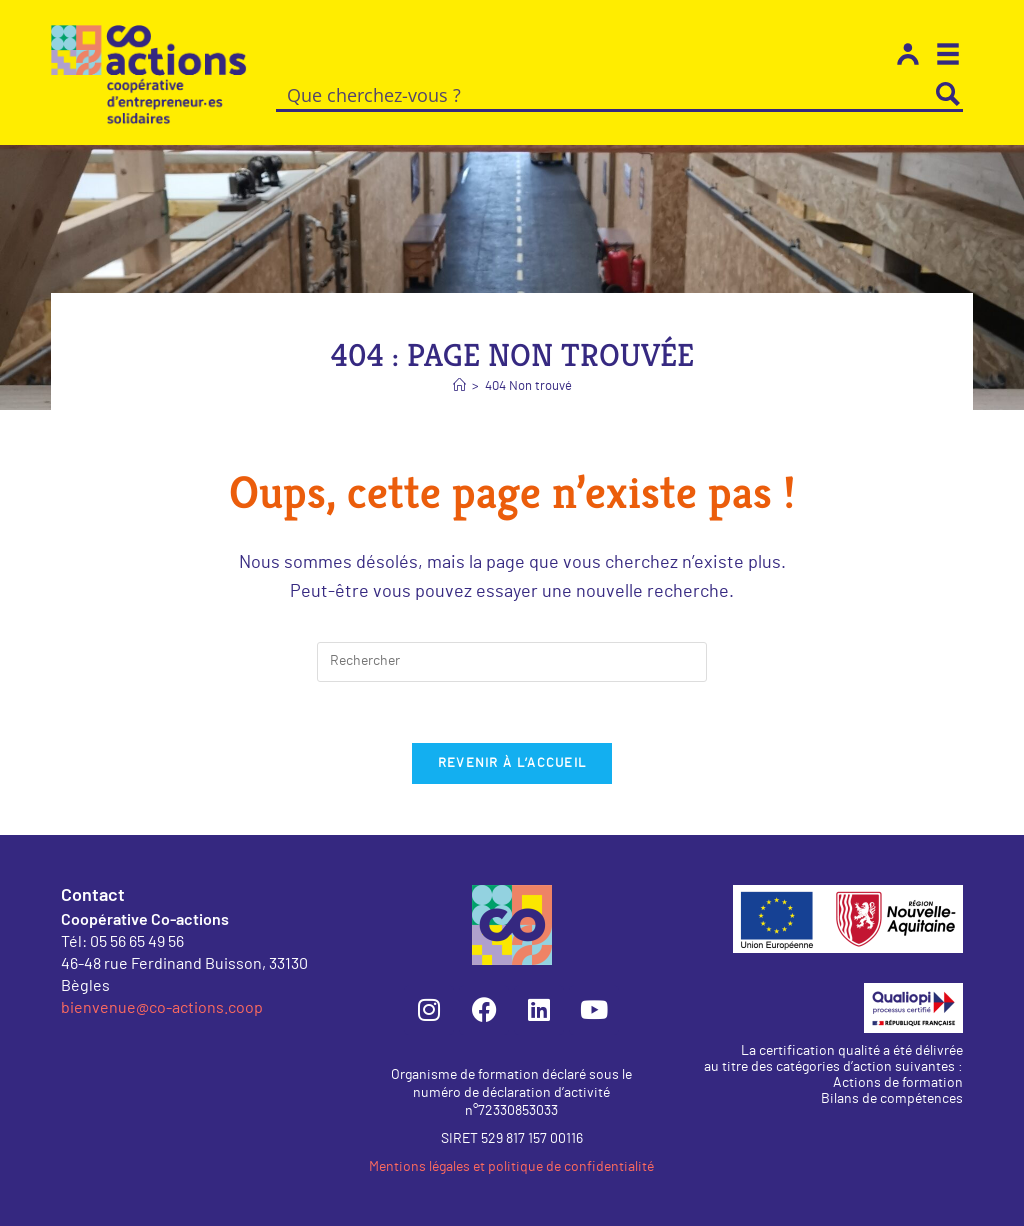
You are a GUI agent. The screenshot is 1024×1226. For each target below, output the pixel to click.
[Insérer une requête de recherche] (512, 662)
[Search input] (605, 94)
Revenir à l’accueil (512, 763)
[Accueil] (459, 386)
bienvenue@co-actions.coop (162, 1006)
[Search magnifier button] (948, 94)
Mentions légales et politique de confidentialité (511, 1167)
